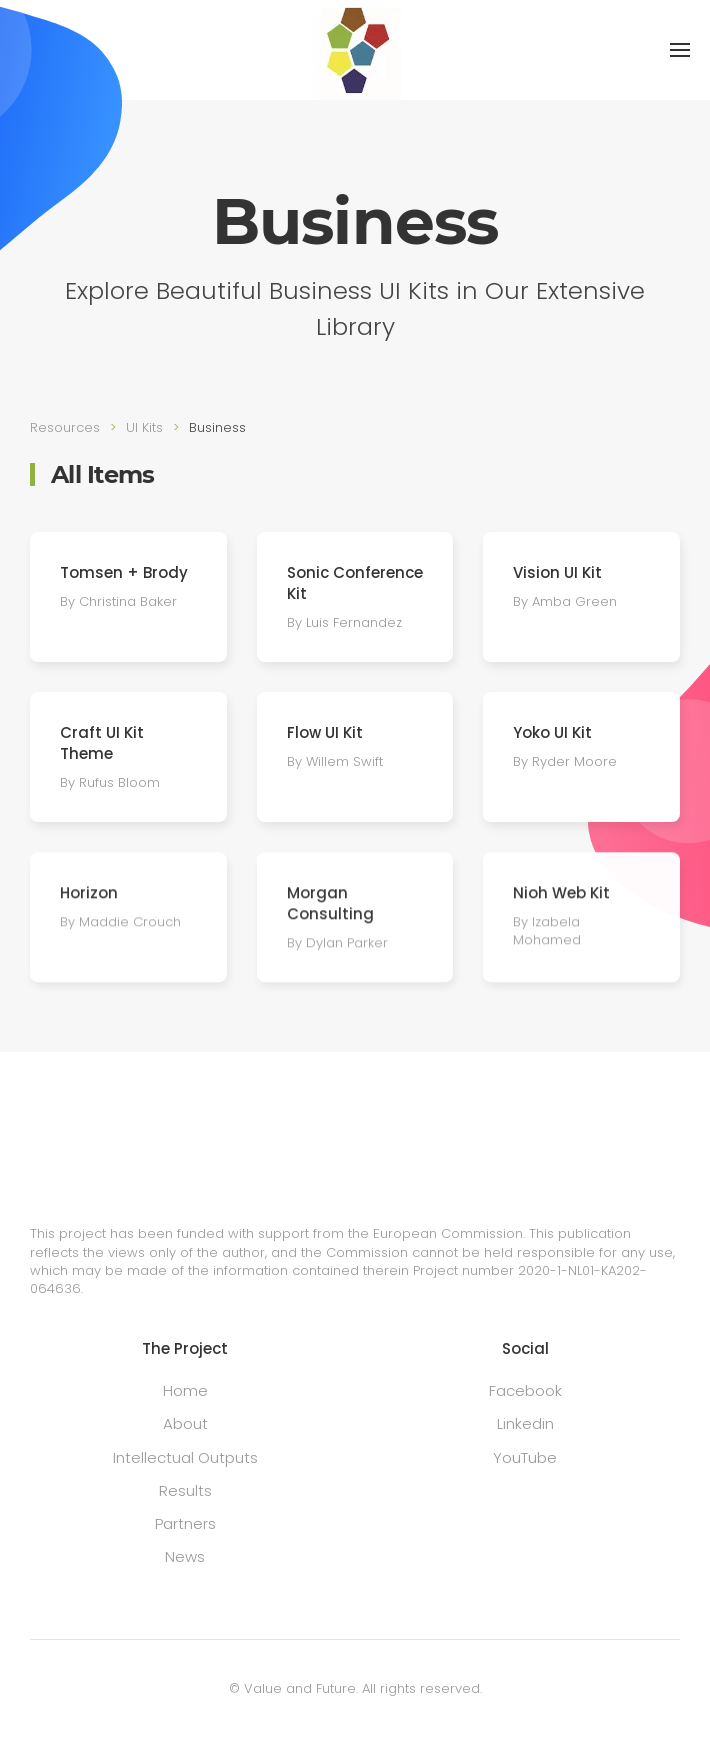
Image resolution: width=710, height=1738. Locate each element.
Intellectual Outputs (185, 1457)
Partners (185, 1523)
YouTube (525, 1457)
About (185, 1423)
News (185, 1556)
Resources (65, 427)
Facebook (525, 1390)
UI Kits (144, 427)
